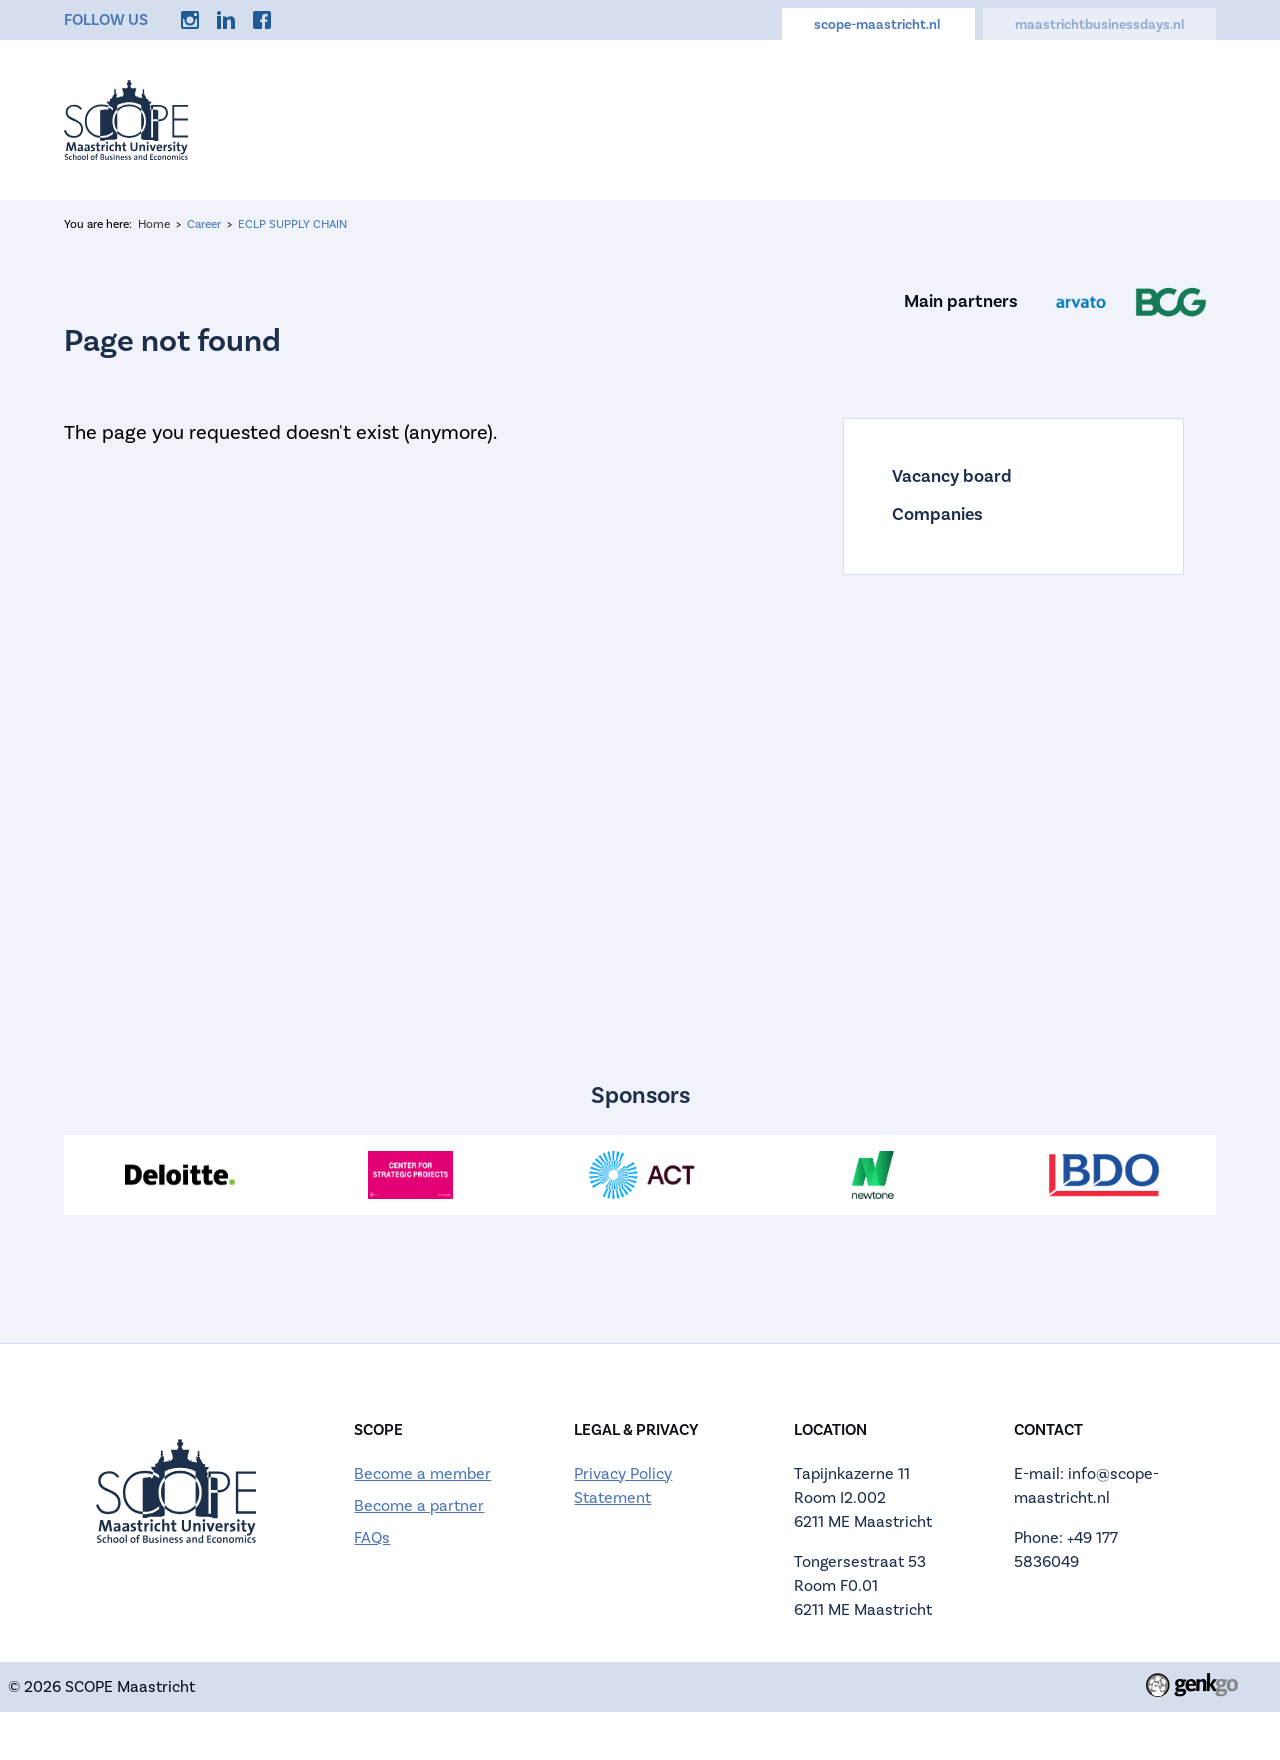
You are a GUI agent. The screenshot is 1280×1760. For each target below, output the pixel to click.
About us (574, 112)
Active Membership (725, 112)
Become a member (422, 1474)
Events (474, 112)
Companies (937, 515)
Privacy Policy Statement (623, 1486)
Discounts (1078, 112)
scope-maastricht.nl (878, 25)
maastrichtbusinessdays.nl (1099, 25)
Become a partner (419, 1506)
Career (975, 112)
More (1175, 112)
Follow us (106, 20)
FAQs (372, 1538)
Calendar (875, 112)
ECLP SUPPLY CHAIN (292, 224)
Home (386, 112)
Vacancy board (952, 477)
